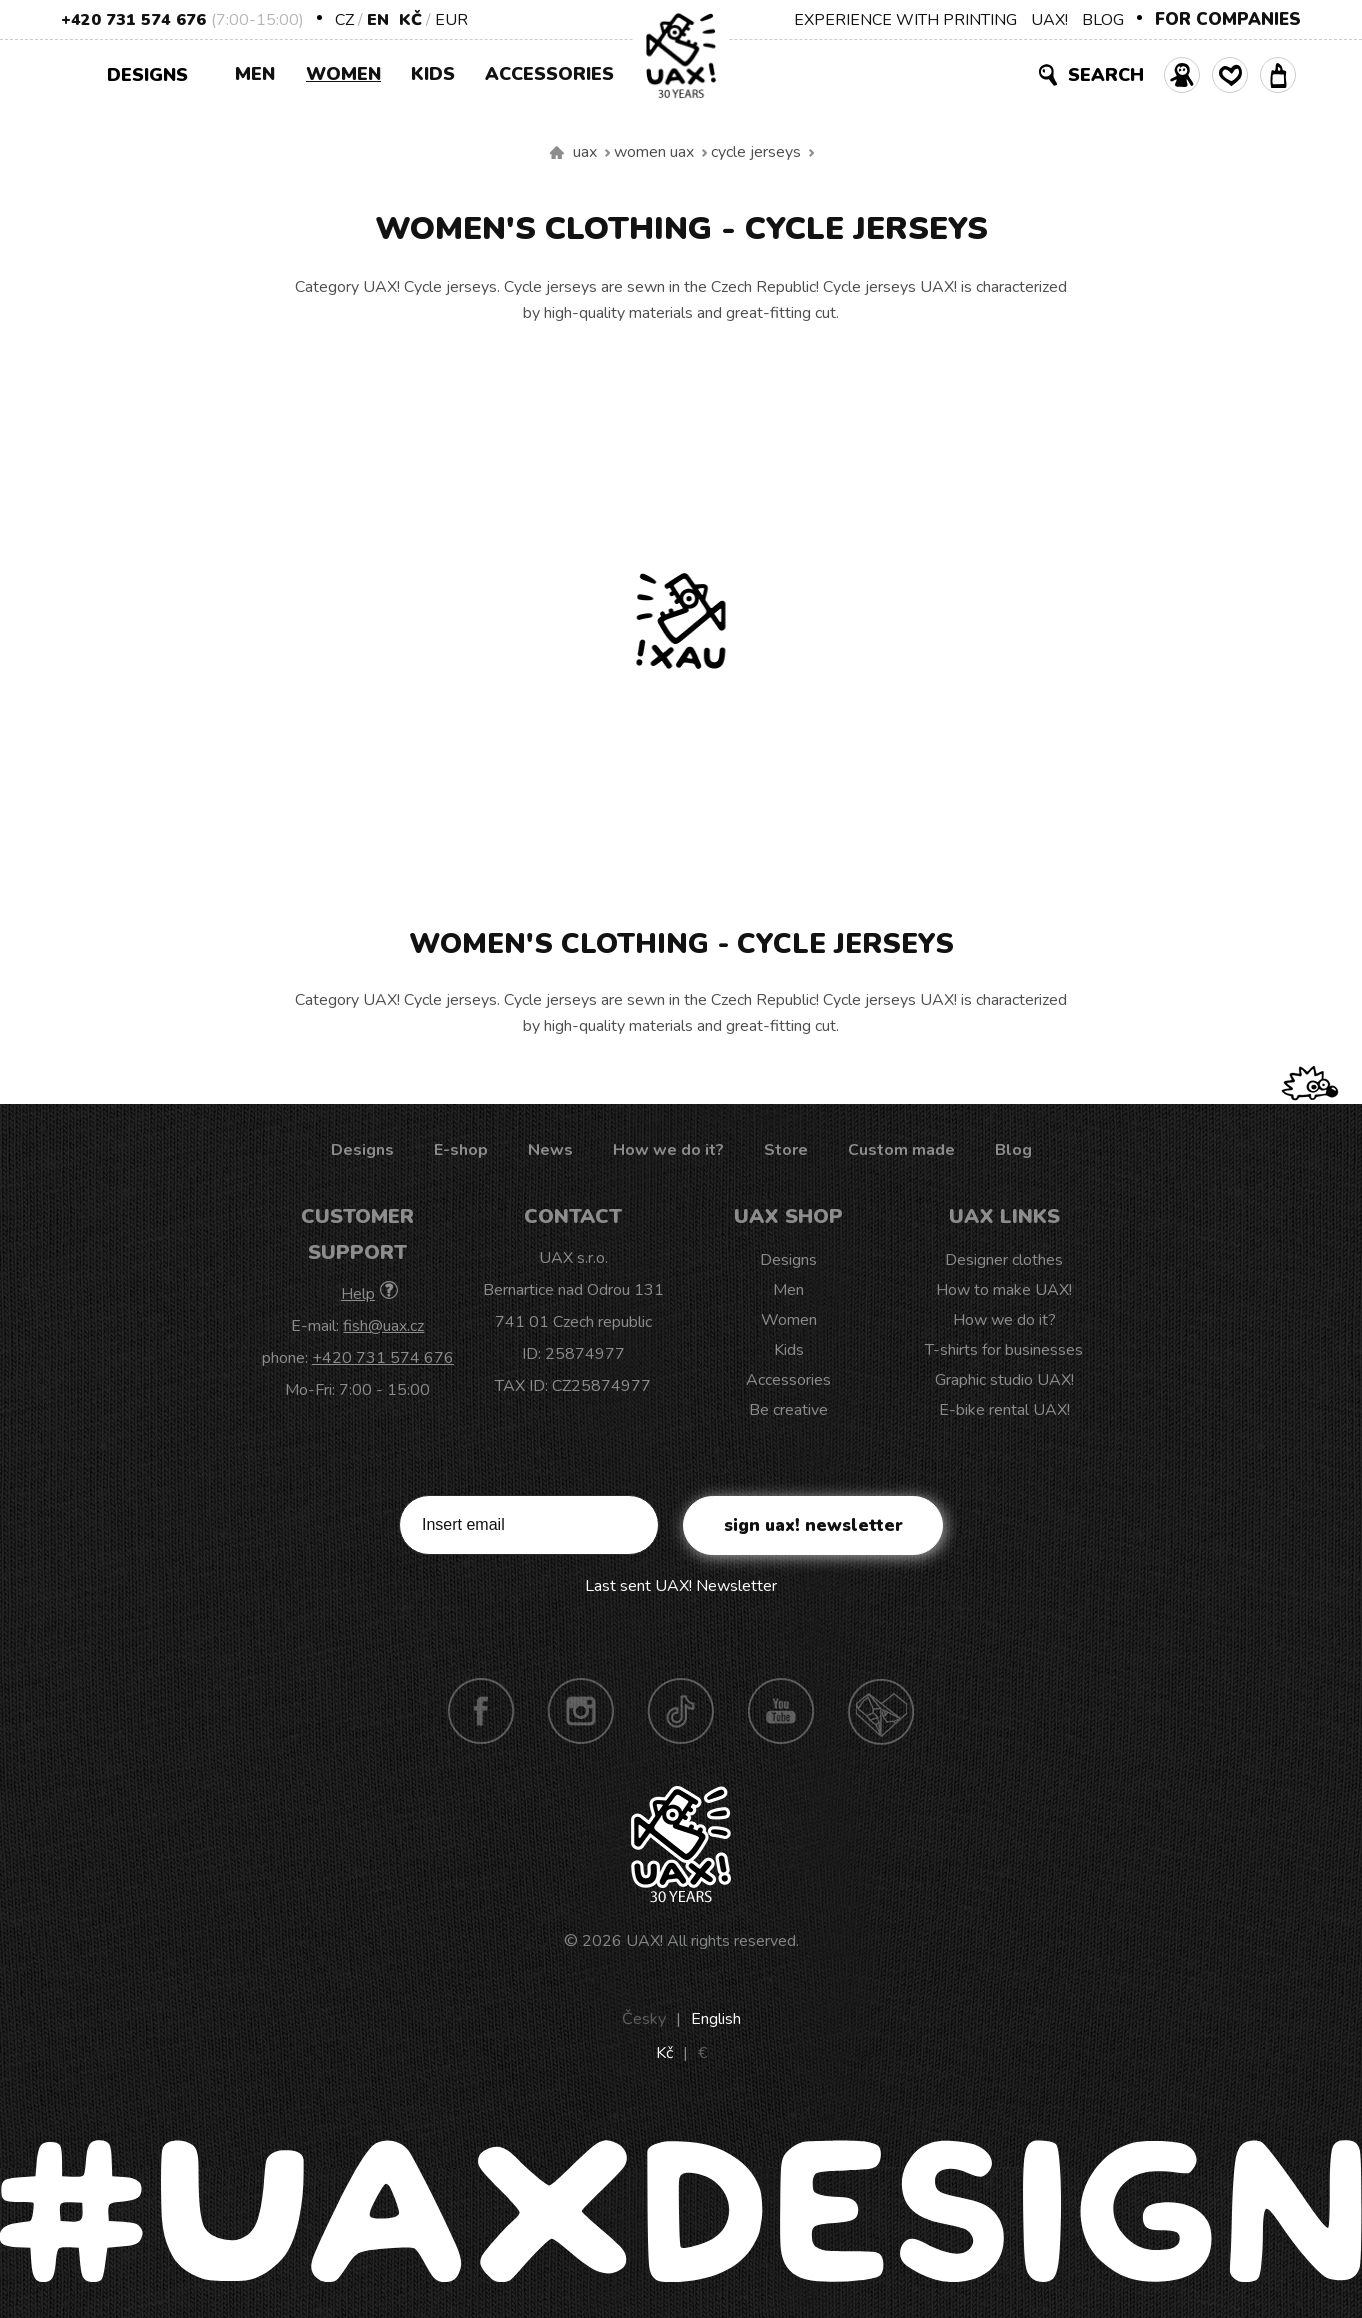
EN (378, 20)
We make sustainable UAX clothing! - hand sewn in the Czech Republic (557, 153)
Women (343, 74)
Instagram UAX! (581, 1711)
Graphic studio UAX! (1004, 1380)
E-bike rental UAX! (1004, 1410)
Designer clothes (1004, 1260)
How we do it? (668, 1150)
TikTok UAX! (681, 1711)
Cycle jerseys (756, 152)
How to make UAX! (1004, 1290)
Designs (155, 73)
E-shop (461, 1150)
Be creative (788, 1410)
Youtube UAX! (781, 1711)
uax (585, 152)
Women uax (654, 152)
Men (255, 74)
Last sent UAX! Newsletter (681, 1586)
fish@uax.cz (383, 1326)
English (716, 2019)
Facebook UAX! (481, 1711)
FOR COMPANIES (1228, 19)
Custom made (901, 1150)
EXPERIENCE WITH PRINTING (905, 20)
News (550, 1150)
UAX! (1049, 20)
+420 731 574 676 (133, 20)
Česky (644, 2019)
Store (786, 1150)
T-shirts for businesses (1004, 1350)
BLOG (1103, 20)
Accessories (549, 74)
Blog (1013, 1150)
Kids (433, 74)
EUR (451, 20)
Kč (410, 20)
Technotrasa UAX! (881, 1711)
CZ (344, 20)
